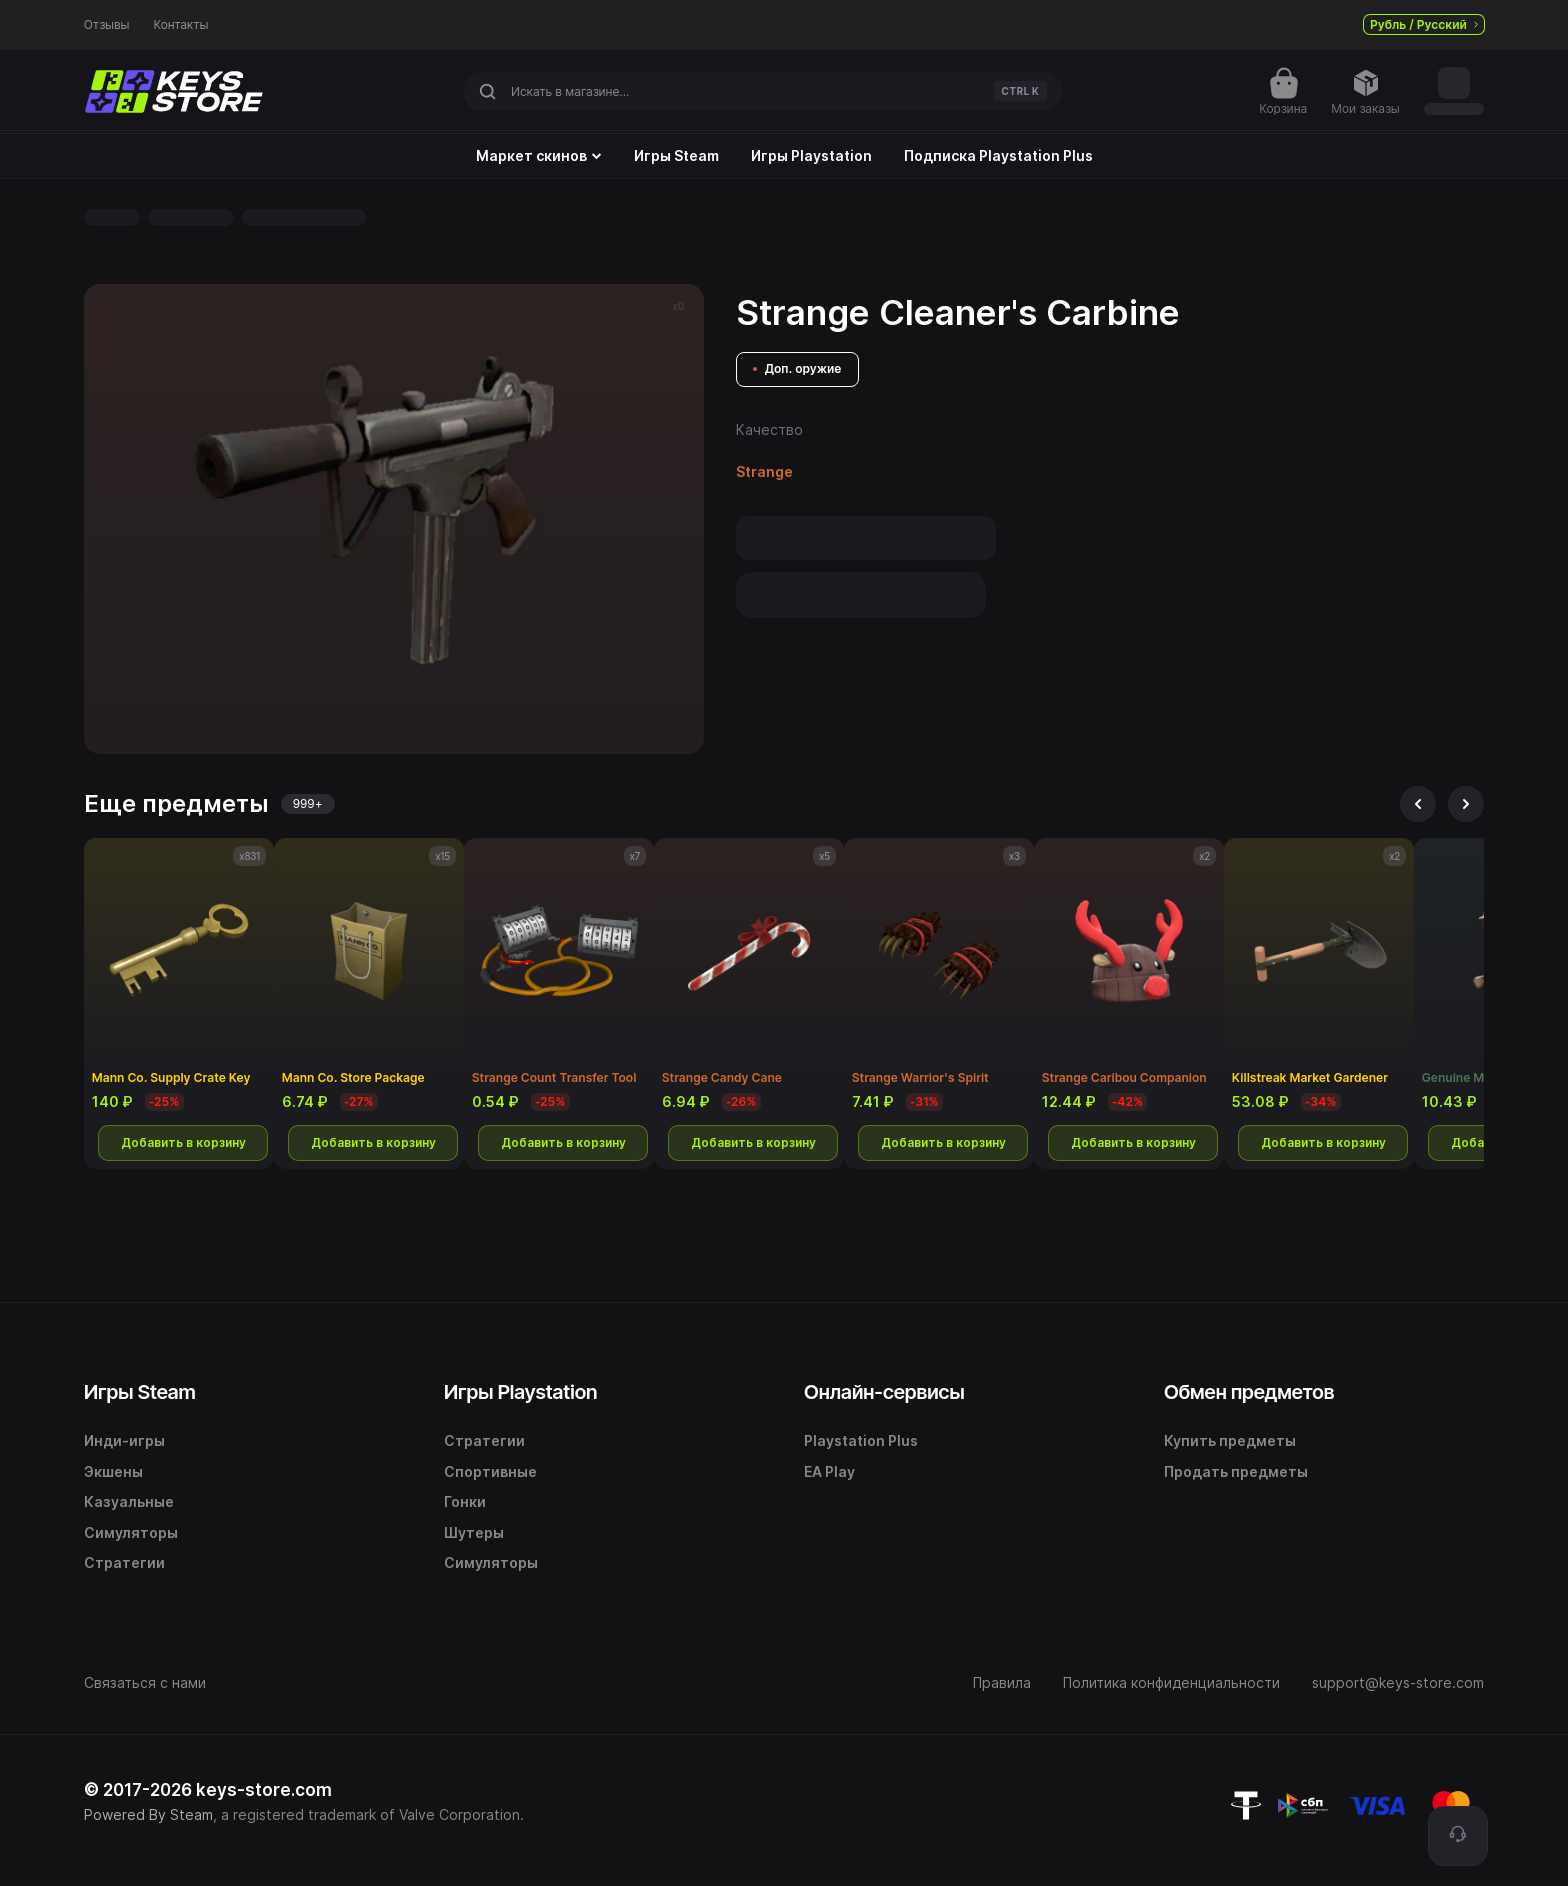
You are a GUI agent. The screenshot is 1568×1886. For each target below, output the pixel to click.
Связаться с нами (145, 1682)
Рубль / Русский (1424, 24)
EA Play (829, 1471)
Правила (1002, 1682)
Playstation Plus (861, 1440)
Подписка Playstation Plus (998, 156)
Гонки (465, 1501)
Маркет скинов (539, 156)
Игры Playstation (811, 156)
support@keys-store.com (1398, 1682)
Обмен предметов (1249, 1392)
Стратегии (124, 1562)
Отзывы (107, 25)
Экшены (113, 1471)
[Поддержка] (1458, 1836)
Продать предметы (1236, 1471)
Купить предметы (1230, 1440)
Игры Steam (676, 156)
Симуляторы (131, 1532)
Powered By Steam (148, 1814)
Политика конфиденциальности (1171, 1682)
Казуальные (129, 1501)
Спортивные (490, 1471)
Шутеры (474, 1532)
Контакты (181, 25)
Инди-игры (124, 1440)
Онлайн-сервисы (884, 1392)
